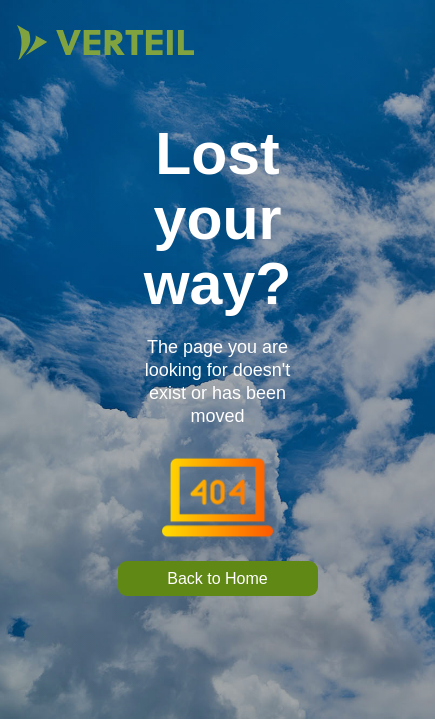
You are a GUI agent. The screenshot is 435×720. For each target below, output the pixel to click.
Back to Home (217, 578)
